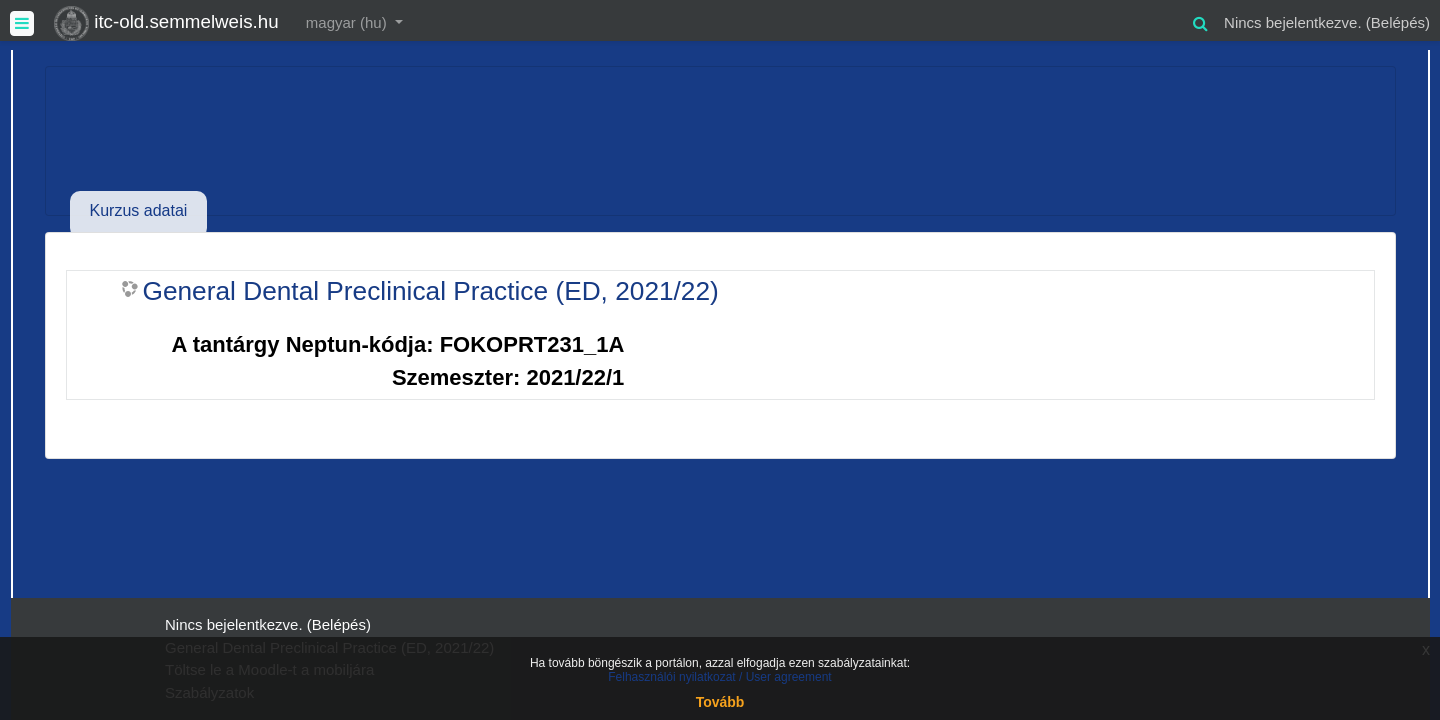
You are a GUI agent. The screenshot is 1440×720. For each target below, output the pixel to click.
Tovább (720, 702)
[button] (1200, 20)
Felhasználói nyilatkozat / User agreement (719, 677)
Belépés (1398, 22)
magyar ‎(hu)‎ (348, 22)
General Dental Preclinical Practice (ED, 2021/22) (431, 291)
